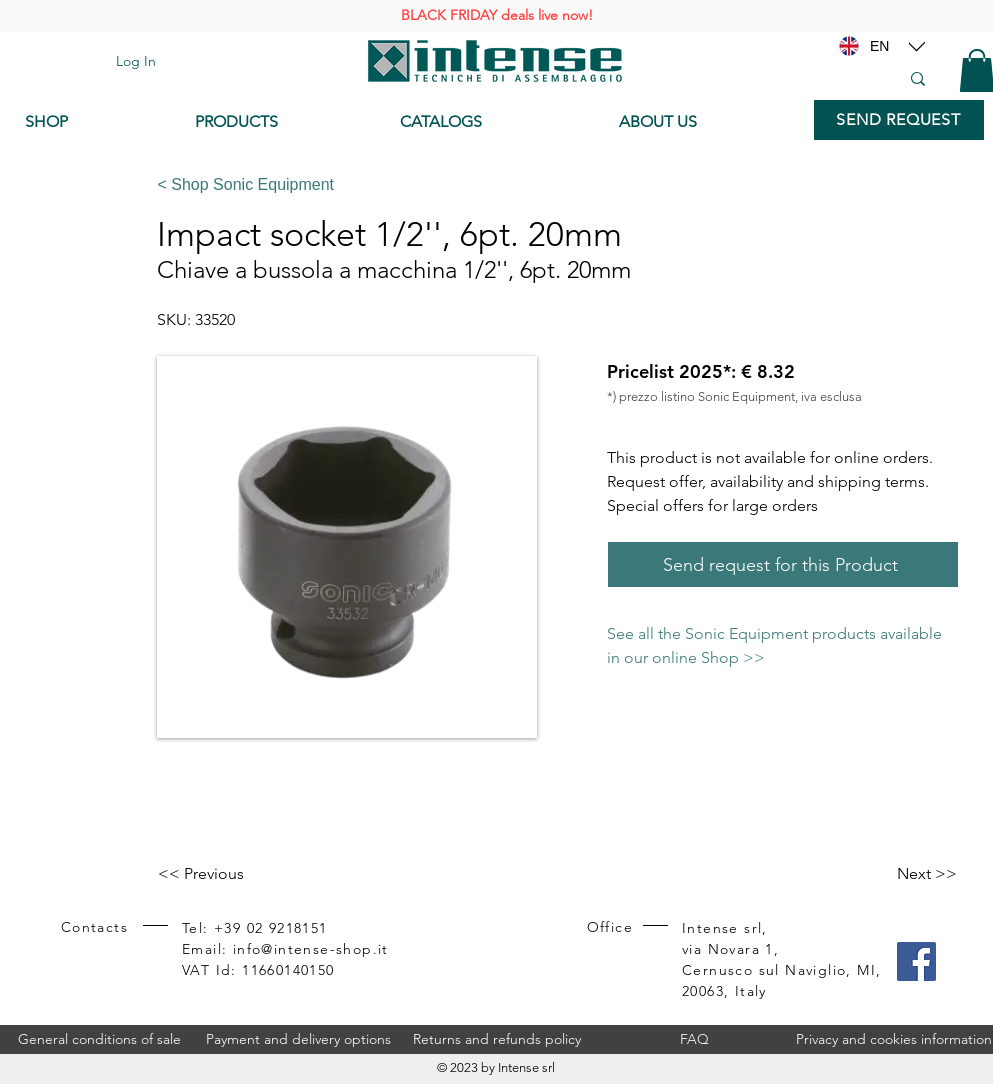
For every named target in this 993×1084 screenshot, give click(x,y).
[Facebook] (916, 961)
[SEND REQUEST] (899, 120)
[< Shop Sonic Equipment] (550, 185)
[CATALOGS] (493, 122)
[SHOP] (95, 122)
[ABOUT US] (706, 122)
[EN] (880, 46)
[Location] (917, 46)
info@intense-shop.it (311, 949)
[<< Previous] (224, 874)
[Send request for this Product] (783, 564)
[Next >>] (907, 874)
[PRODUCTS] (282, 122)
